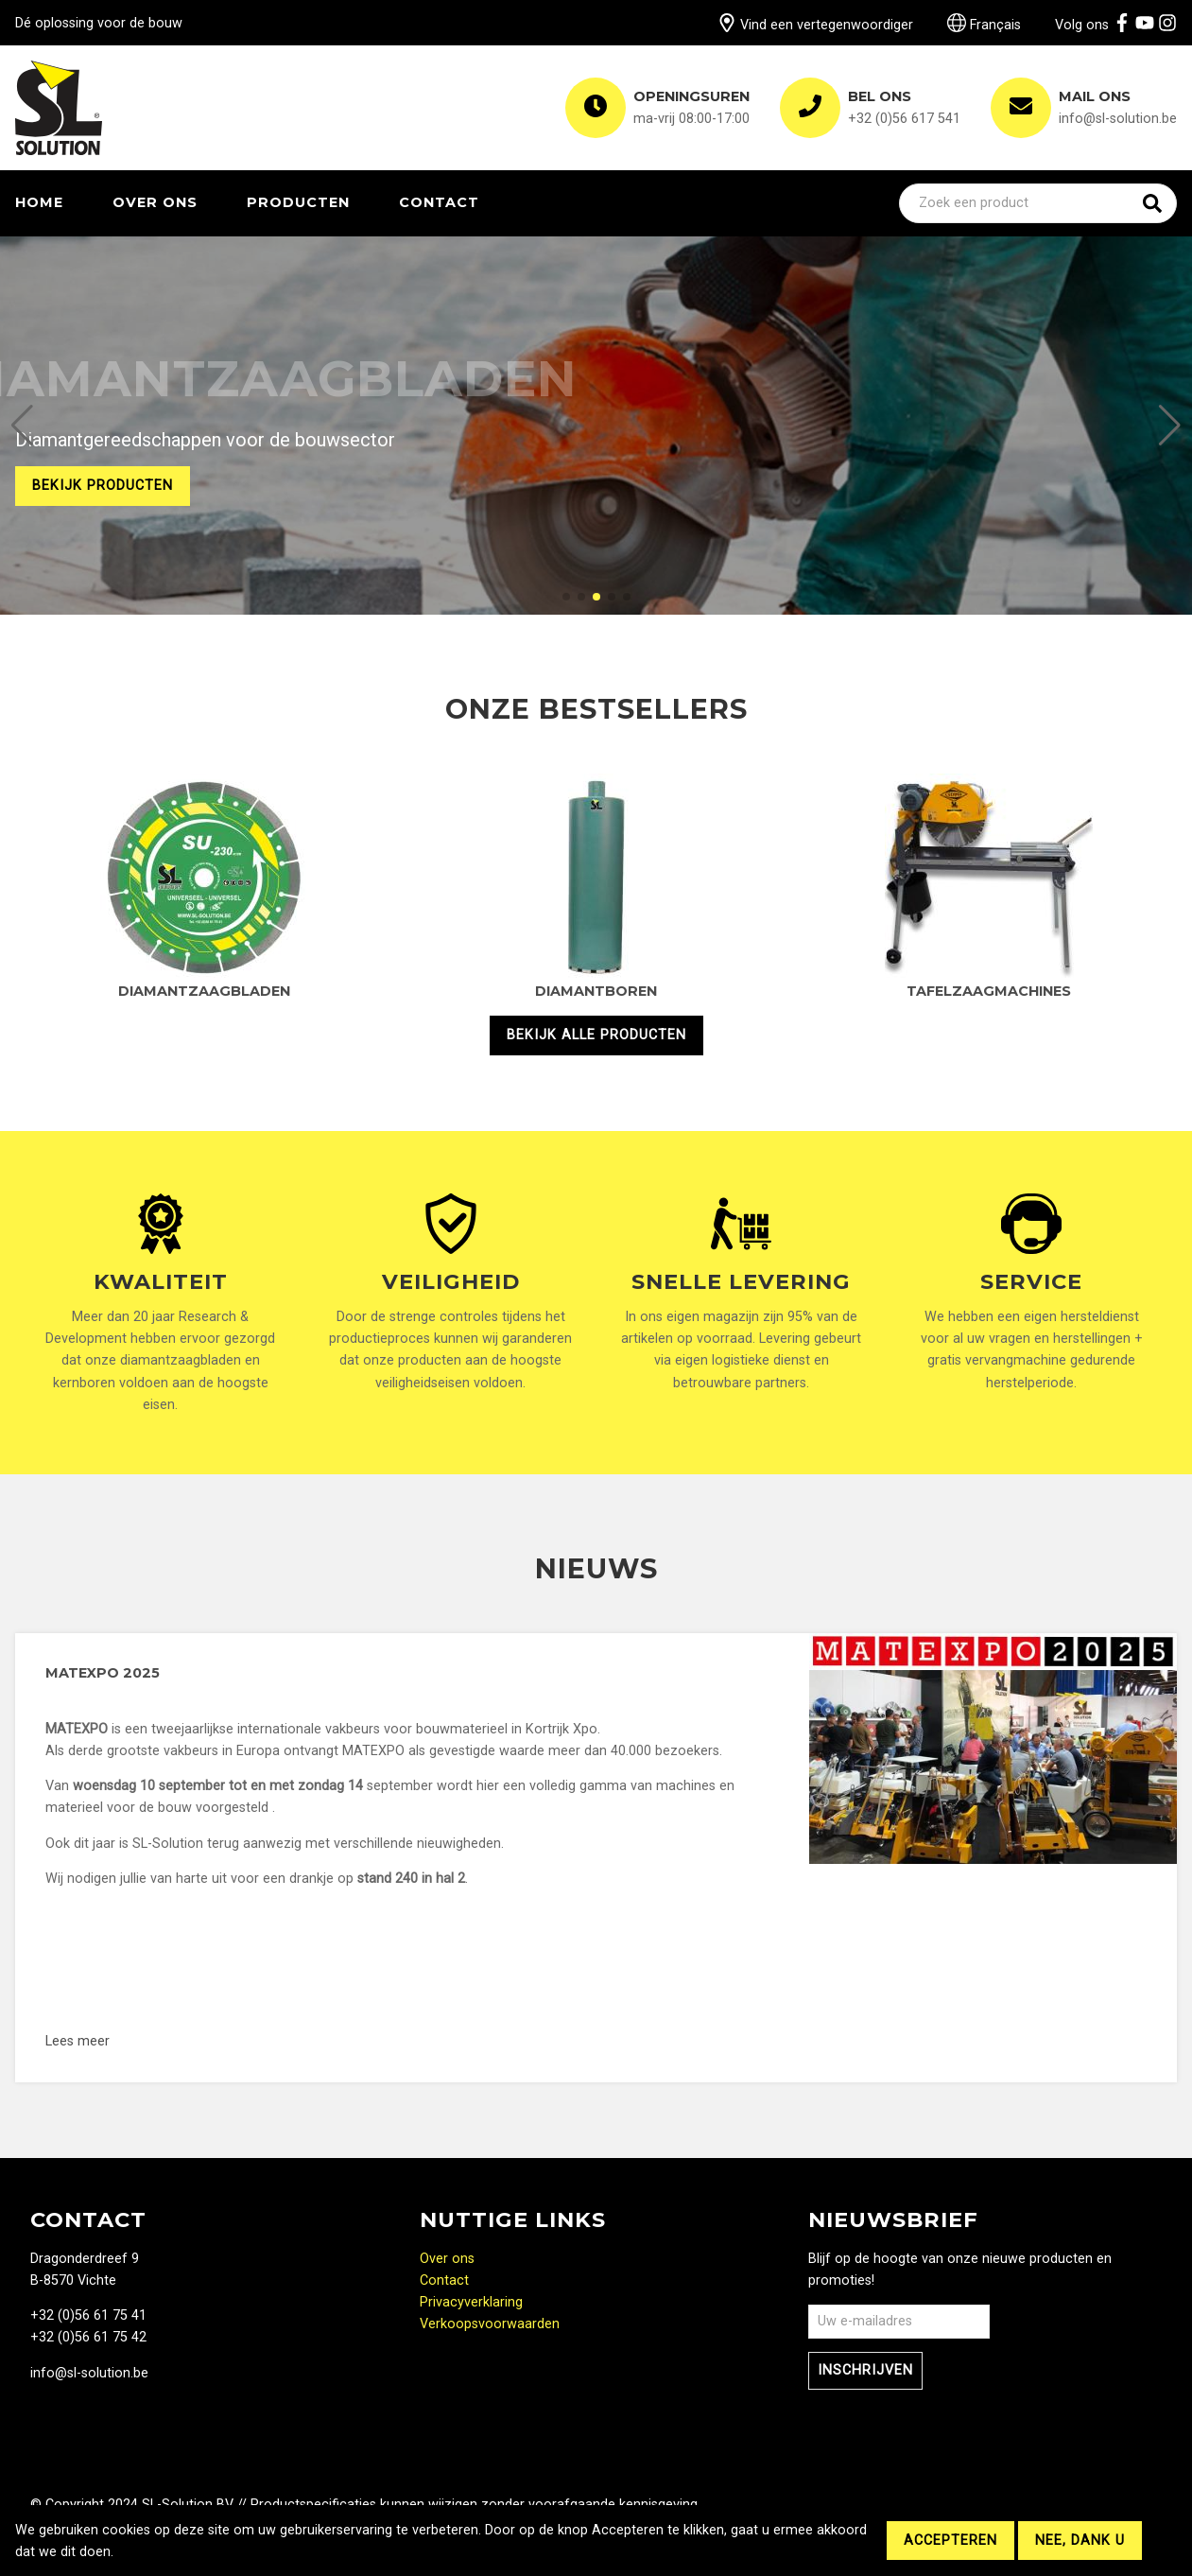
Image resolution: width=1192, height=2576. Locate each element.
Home (39, 202)
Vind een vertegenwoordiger (815, 25)
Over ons (155, 202)
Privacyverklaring (471, 2302)
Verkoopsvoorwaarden (490, 2324)
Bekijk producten (102, 486)
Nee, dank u (1080, 2540)
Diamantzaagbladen (204, 991)
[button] (22, 425)
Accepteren (950, 2540)
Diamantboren (596, 991)
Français (984, 25)
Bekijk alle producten (596, 1035)
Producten (298, 202)
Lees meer (221, 2041)
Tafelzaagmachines (989, 991)
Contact (439, 202)
